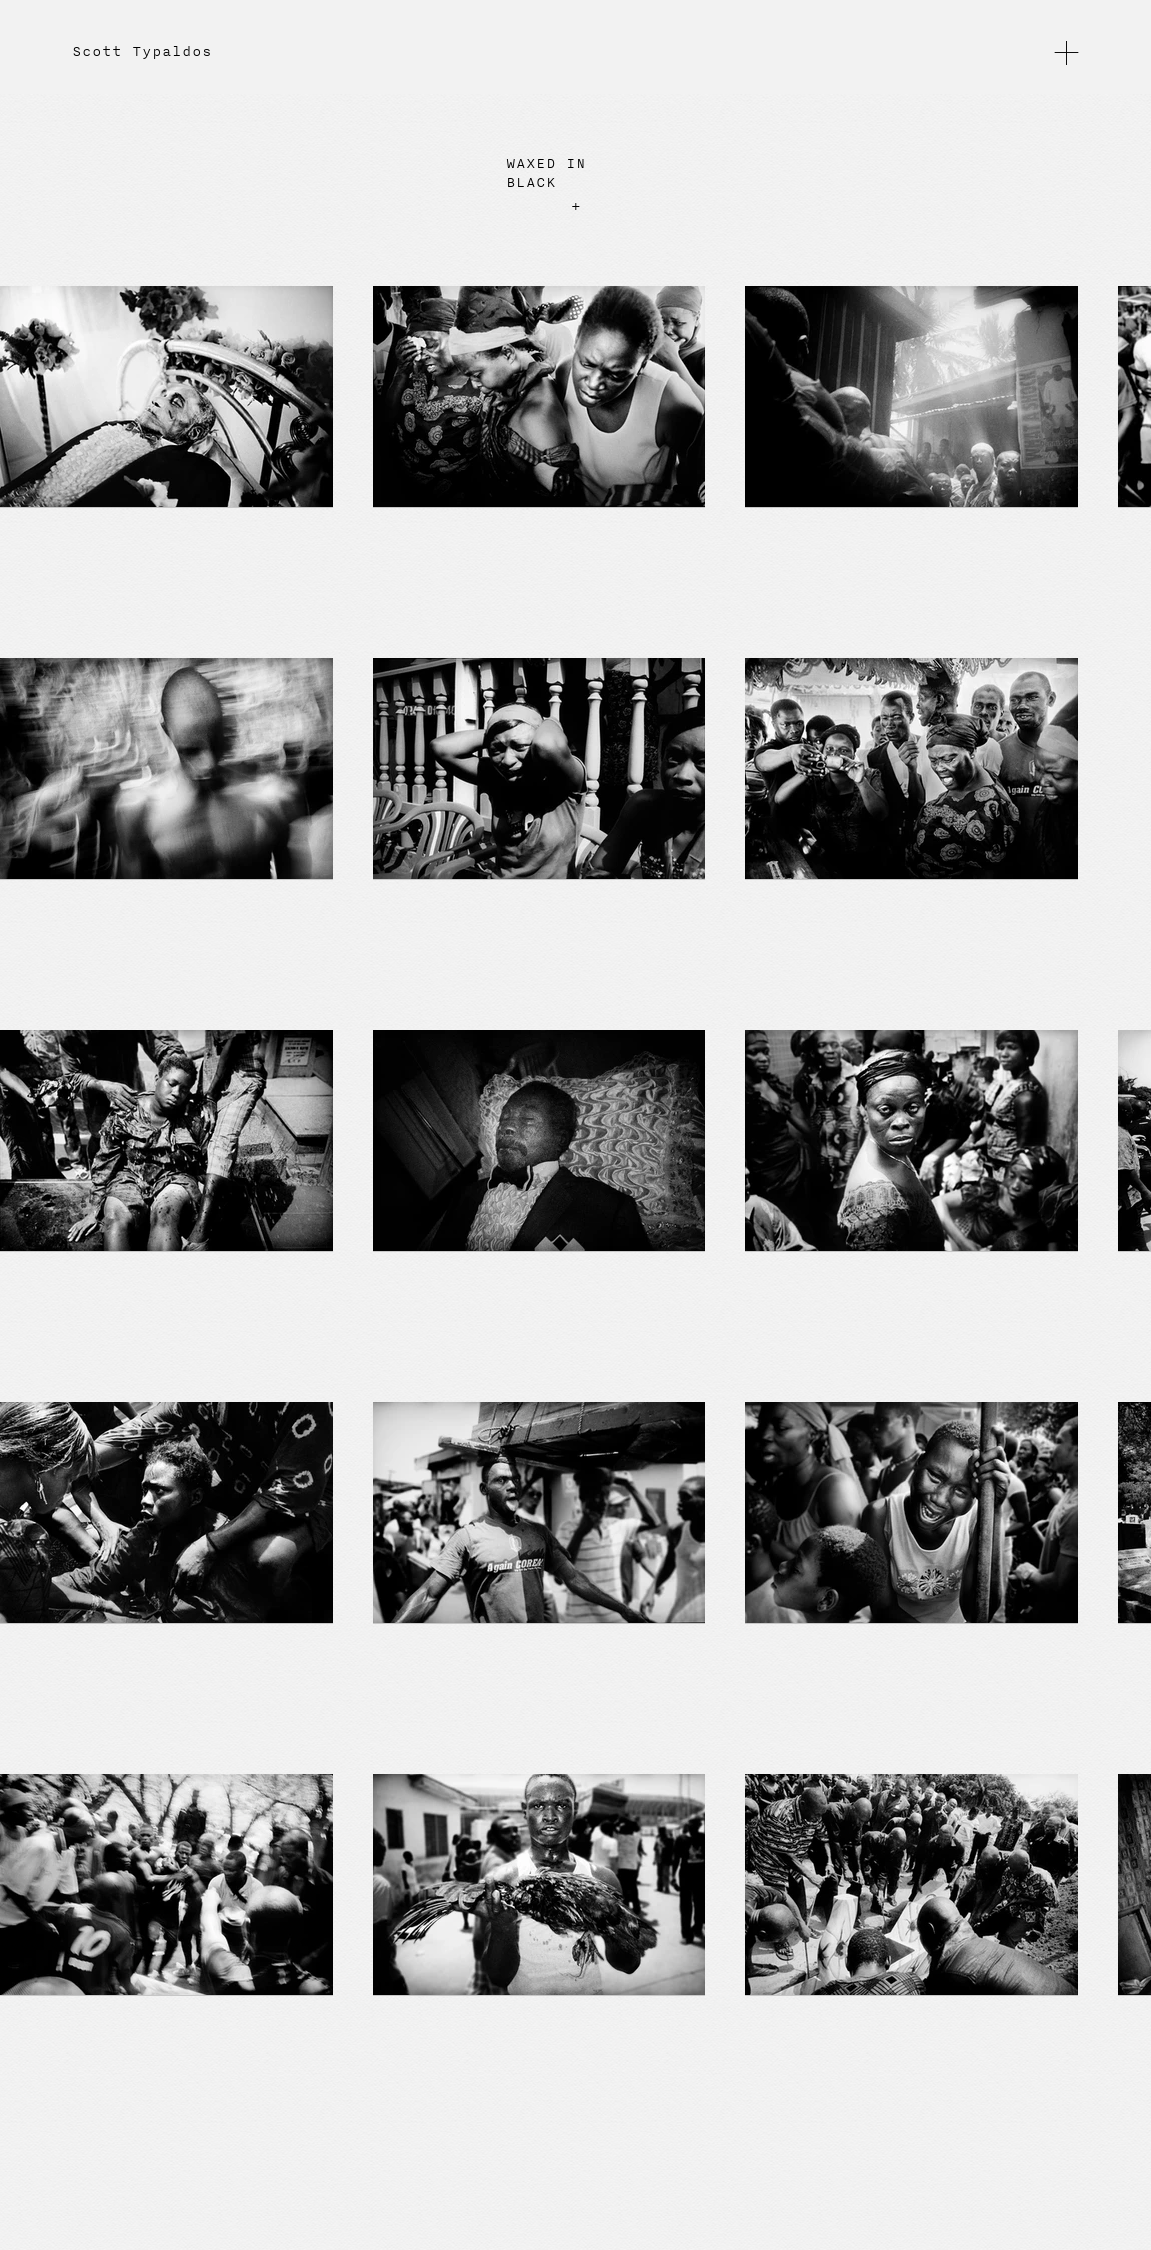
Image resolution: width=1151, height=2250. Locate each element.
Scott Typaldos (142, 52)
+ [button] (576, 206)
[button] (1066, 51)
